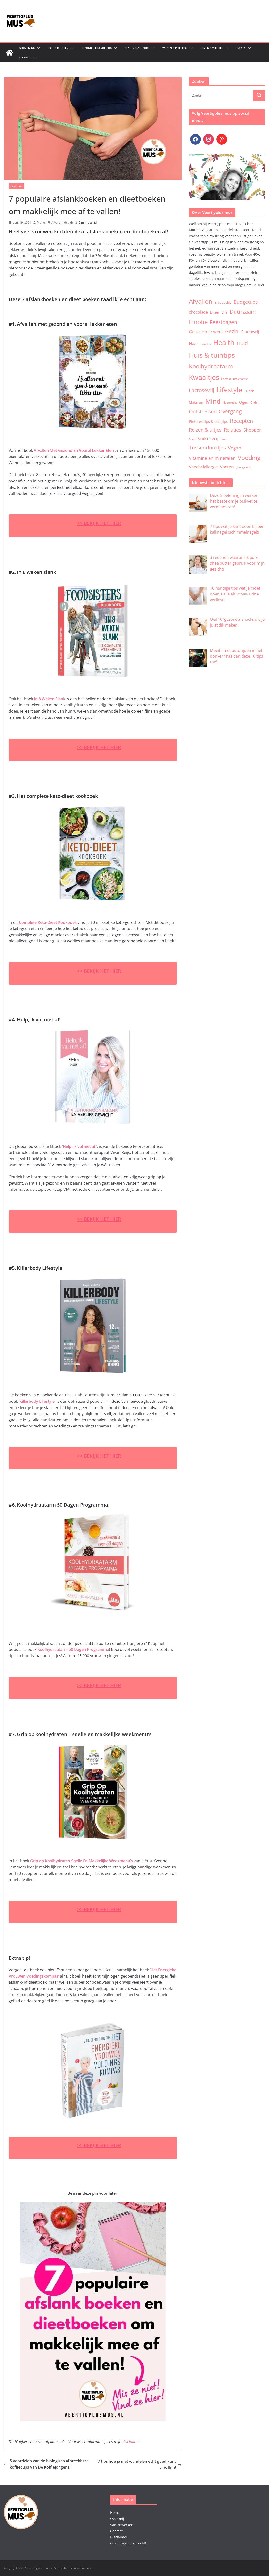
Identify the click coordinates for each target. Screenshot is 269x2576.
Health (68, 222)
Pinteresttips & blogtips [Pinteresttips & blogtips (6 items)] (208, 421)
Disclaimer (118, 2537)
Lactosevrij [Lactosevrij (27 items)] (201, 390)
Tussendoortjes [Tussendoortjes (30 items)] (207, 447)
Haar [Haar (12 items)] (193, 343)
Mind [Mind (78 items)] (212, 401)
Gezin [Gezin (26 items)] (231, 331)
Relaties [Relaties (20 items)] (232, 429)
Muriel (41, 222)
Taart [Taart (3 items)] (224, 439)
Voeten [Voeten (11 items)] (227, 467)
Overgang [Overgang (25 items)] (230, 411)
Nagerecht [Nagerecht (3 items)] (230, 402)
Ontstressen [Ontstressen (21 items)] (203, 411)
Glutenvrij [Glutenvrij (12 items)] (250, 331)
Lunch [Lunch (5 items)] (249, 391)
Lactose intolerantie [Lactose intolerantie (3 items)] (234, 379)
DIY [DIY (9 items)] (224, 312)
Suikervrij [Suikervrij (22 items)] (207, 438)
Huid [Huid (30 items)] (242, 343)
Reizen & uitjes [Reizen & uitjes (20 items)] (205, 429)
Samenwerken (121, 2524)
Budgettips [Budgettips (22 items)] (246, 302)
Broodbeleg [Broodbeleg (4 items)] (223, 302)
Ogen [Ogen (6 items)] (243, 402)
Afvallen (16, 186)
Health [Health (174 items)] (224, 342)
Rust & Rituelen (58, 47)
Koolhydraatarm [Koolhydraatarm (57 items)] (211, 366)
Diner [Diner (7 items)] (214, 312)
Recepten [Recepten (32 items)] (241, 420)
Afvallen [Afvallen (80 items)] (200, 301)
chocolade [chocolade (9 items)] (198, 312)
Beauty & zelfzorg (137, 47)
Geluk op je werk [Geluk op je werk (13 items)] (206, 331)
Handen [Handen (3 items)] (205, 344)
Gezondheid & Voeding (97, 47)
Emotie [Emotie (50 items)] (198, 322)
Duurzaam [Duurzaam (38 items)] (243, 311)
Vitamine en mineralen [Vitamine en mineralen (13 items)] (212, 458)
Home (115, 2512)
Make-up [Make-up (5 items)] (196, 402)
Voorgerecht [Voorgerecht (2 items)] (244, 467)
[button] (37, 47)
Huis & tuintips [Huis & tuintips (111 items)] (212, 355)
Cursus (241, 47)
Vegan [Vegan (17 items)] (234, 448)
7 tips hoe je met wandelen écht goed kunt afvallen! (140, 2464)
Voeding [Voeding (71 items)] (249, 457)
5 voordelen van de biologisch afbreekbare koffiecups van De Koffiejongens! (46, 2464)
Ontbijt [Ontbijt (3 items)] (254, 402)
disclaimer (131, 2441)
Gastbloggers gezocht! (128, 2543)
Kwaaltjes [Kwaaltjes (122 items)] (204, 377)
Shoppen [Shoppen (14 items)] (253, 430)
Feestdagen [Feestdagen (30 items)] (223, 322)
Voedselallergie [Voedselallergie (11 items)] (203, 467)
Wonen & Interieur (174, 47)
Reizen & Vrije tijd (212, 47)
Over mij (117, 2518)
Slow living (27, 47)
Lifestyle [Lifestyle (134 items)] (229, 389)
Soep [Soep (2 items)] (192, 439)
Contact (25, 57)
